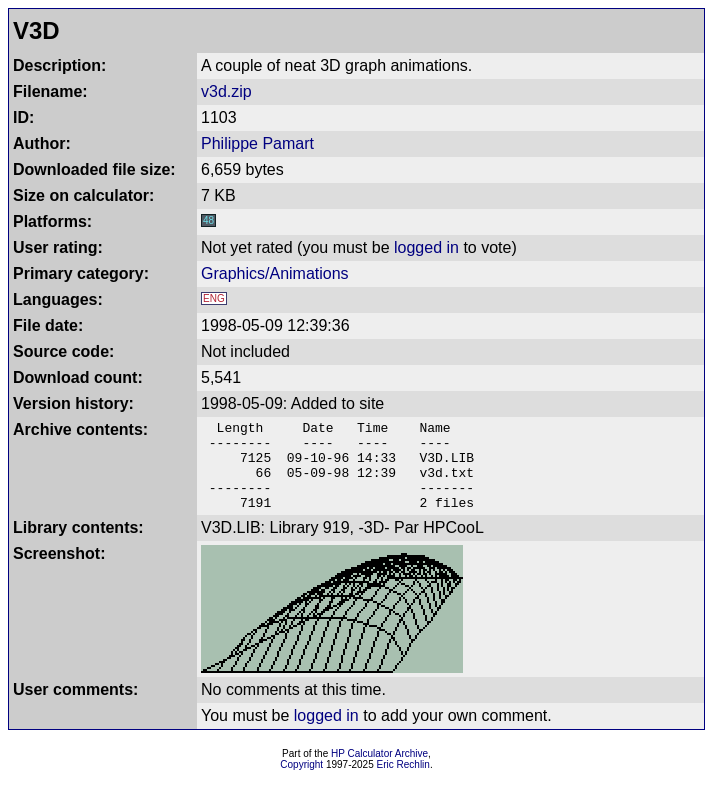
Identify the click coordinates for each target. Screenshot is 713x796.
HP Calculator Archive (379, 771)
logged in (426, 247)
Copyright (301, 782)
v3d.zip (226, 91)
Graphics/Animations (275, 273)
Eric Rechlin (403, 782)
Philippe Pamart (257, 143)
